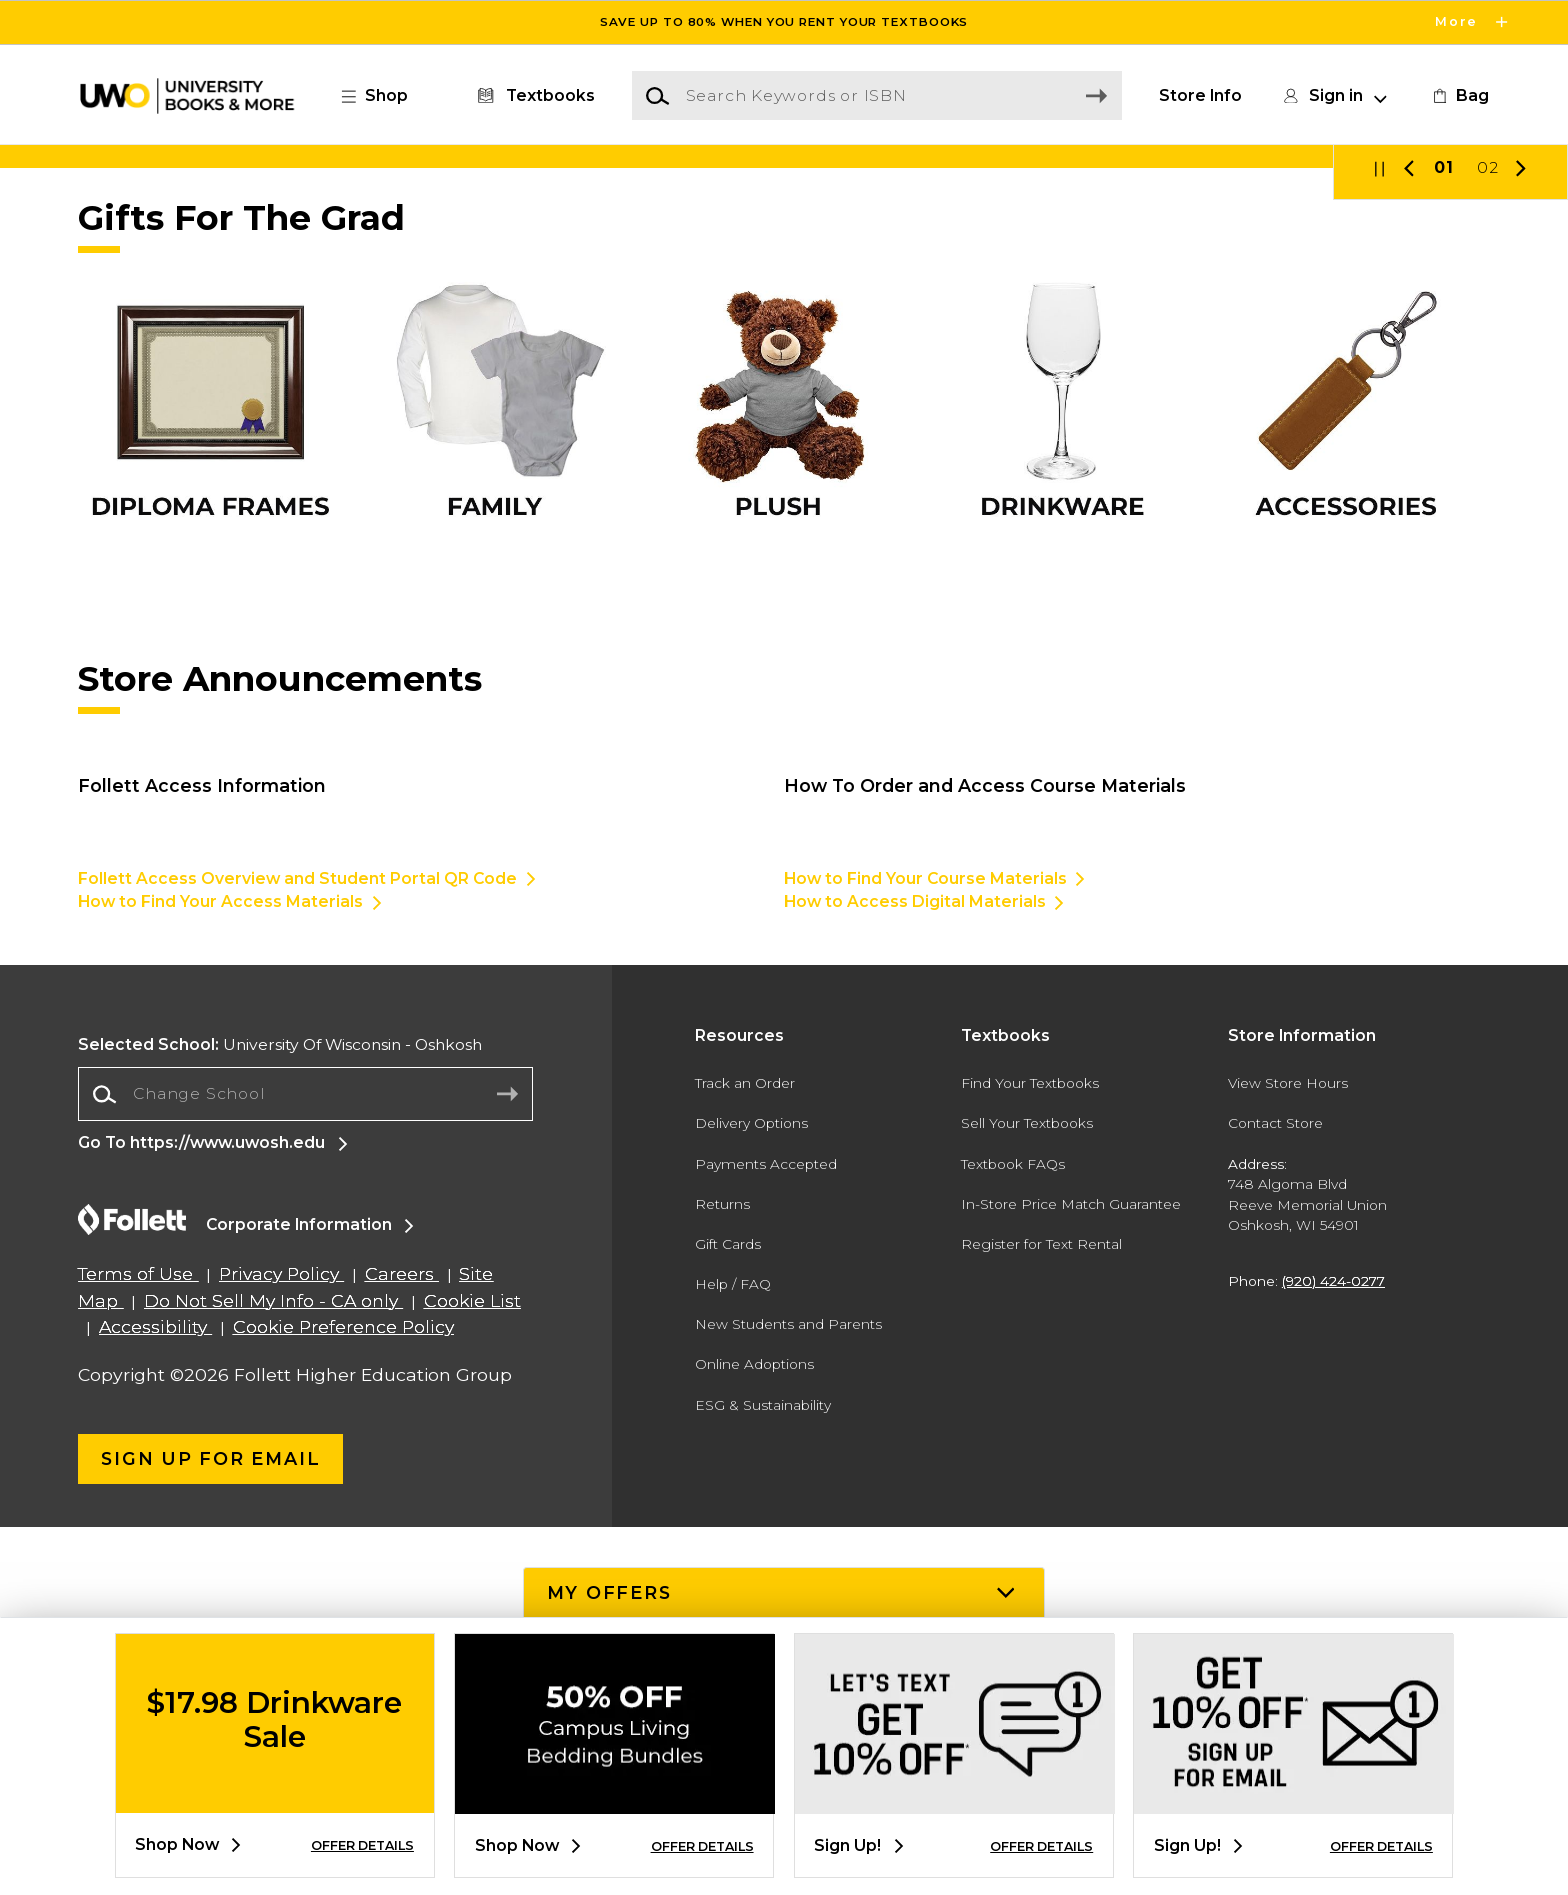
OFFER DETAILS (362, 1845)
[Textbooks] (532, 96)
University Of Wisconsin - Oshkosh (280, 1413)
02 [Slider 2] (1488, 536)
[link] (1459, 96)
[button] (385, 96)
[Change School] (305, 1462)
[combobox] (305, 1462)
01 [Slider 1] (1444, 536)
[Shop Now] (784, 341)
